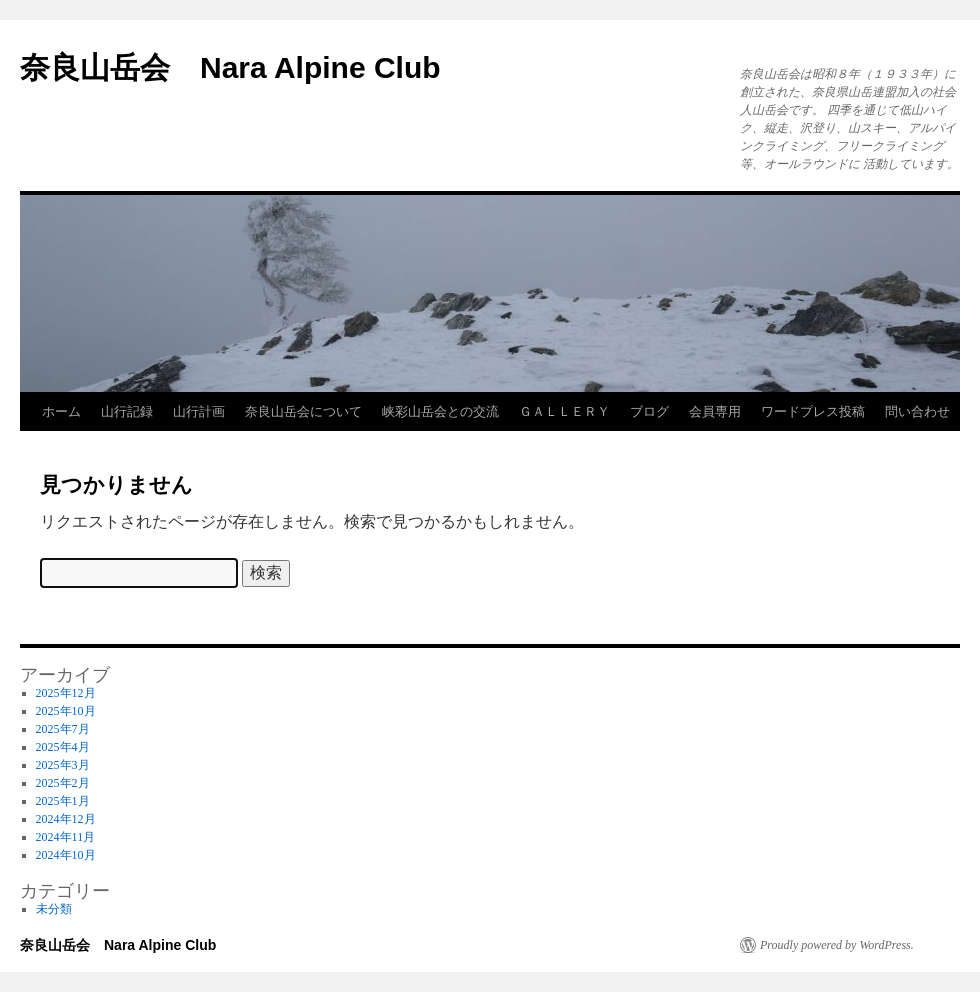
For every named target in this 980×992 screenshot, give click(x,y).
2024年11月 (66, 837)
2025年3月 (63, 765)
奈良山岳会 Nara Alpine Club (230, 67)
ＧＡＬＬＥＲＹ (564, 411)
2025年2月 (63, 783)
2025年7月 (63, 729)
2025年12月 (66, 693)
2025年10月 (66, 711)
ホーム (61, 411)
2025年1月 (63, 801)
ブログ (649, 411)
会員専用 (715, 411)
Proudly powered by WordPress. (837, 945)
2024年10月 (66, 855)
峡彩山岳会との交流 (440, 411)
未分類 (54, 909)
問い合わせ (917, 411)
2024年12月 (66, 819)
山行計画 (199, 411)
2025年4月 (63, 747)
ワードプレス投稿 (813, 411)
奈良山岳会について (303, 411)
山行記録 (127, 411)
